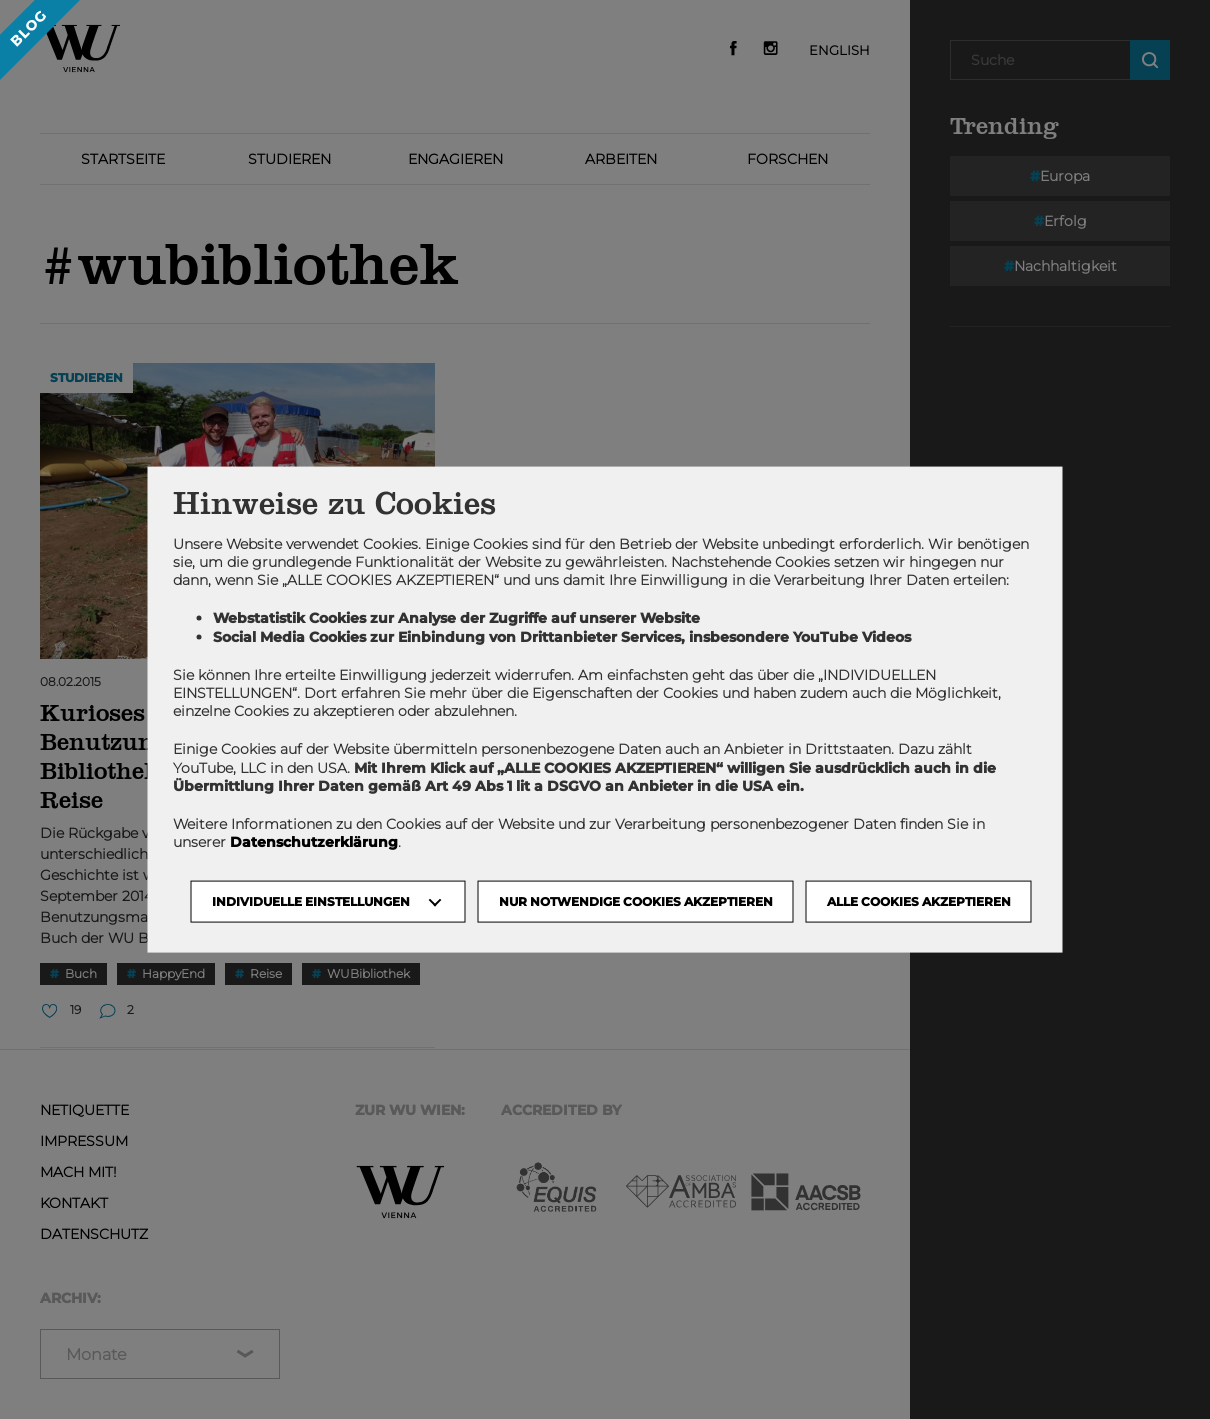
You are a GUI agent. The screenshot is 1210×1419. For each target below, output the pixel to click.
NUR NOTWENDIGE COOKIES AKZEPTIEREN (636, 901)
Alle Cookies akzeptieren (919, 901)
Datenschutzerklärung (314, 842)
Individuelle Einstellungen (311, 901)
